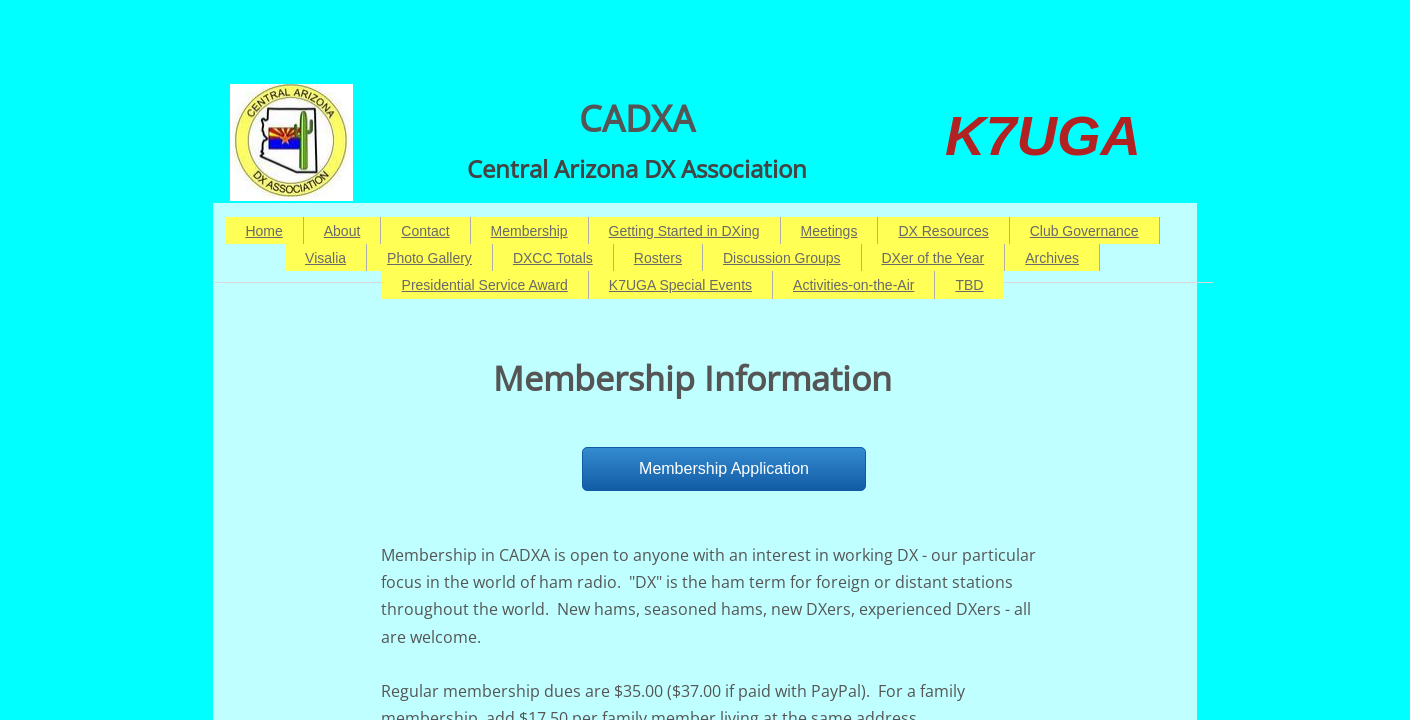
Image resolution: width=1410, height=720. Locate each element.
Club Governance (1084, 231)
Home (263, 231)
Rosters (658, 258)
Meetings (829, 231)
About (342, 231)
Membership (529, 231)
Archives (1052, 258)
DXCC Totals (553, 258)
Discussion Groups (782, 258)
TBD (969, 285)
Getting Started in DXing (684, 231)
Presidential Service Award (485, 285)
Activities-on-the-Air (853, 285)
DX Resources (943, 231)
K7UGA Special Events (680, 285)
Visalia (325, 258)
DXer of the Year (933, 258)
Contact (425, 231)
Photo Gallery (429, 258)
